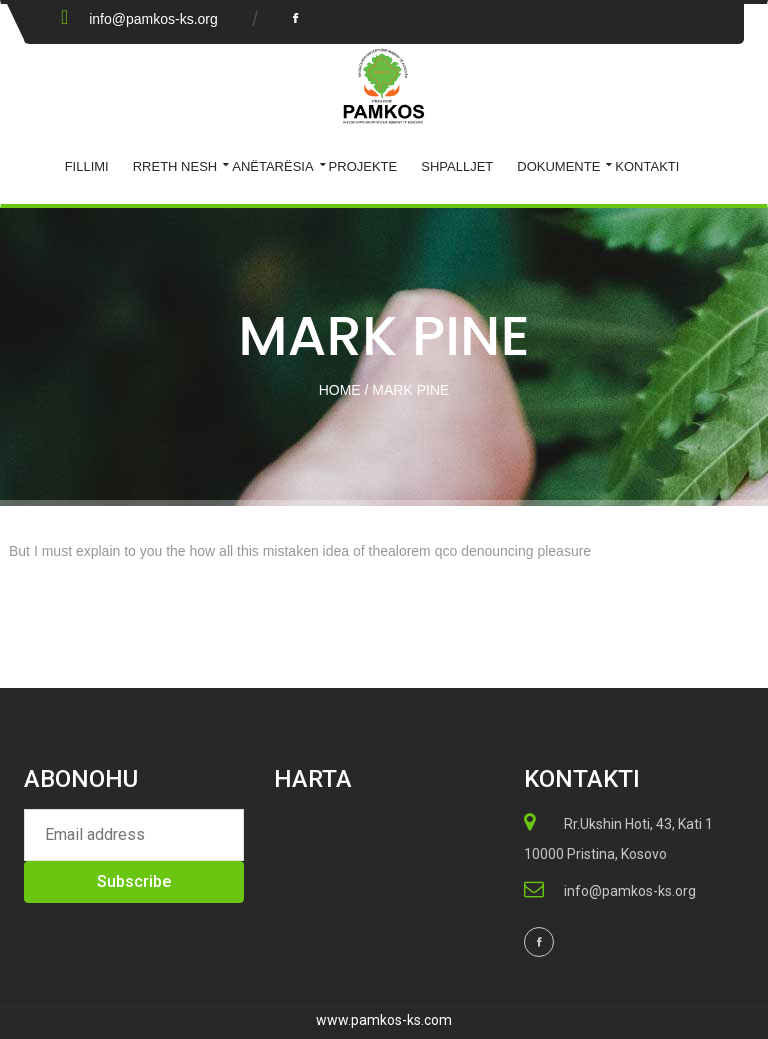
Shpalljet (457, 166)
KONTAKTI (647, 166)
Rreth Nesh (175, 166)
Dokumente (558, 166)
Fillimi (87, 166)
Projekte (363, 166)
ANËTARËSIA (272, 166)
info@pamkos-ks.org (153, 19)
